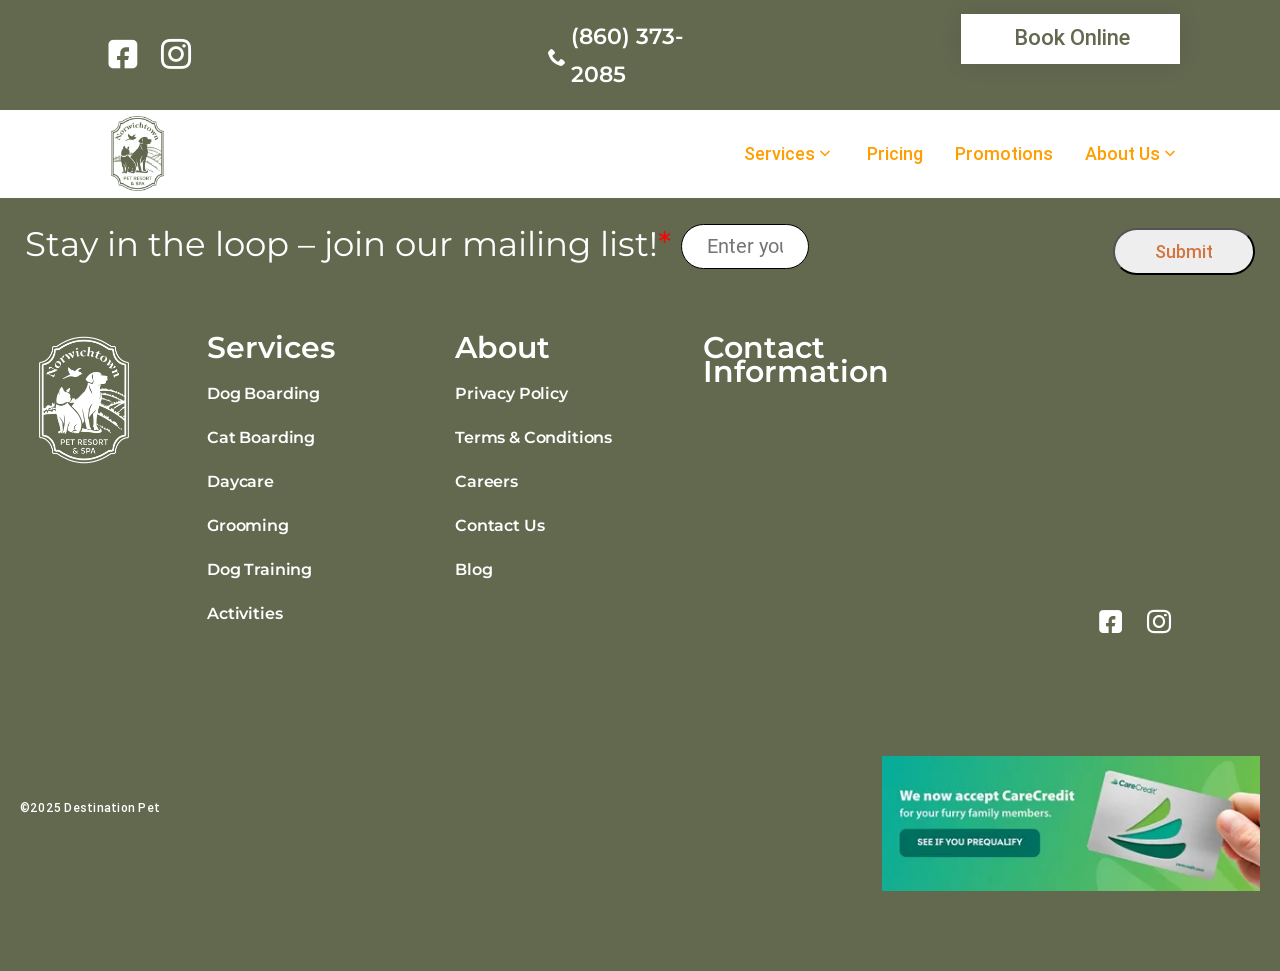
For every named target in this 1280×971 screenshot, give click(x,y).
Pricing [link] (895, 154)
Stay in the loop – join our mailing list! (348, 244)
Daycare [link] (240, 481)
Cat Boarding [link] (261, 437)
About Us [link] (1122, 154)
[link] (126, 54)
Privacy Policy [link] (511, 393)
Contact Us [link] (499, 525)
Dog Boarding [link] (263, 393)
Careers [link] (486, 481)
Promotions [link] (1004, 154)
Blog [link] (473, 569)
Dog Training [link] (259, 569)
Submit (1184, 251)
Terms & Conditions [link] (533, 437)
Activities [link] (244, 613)
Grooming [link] (248, 525)
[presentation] (961, 246)
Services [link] (779, 154)
